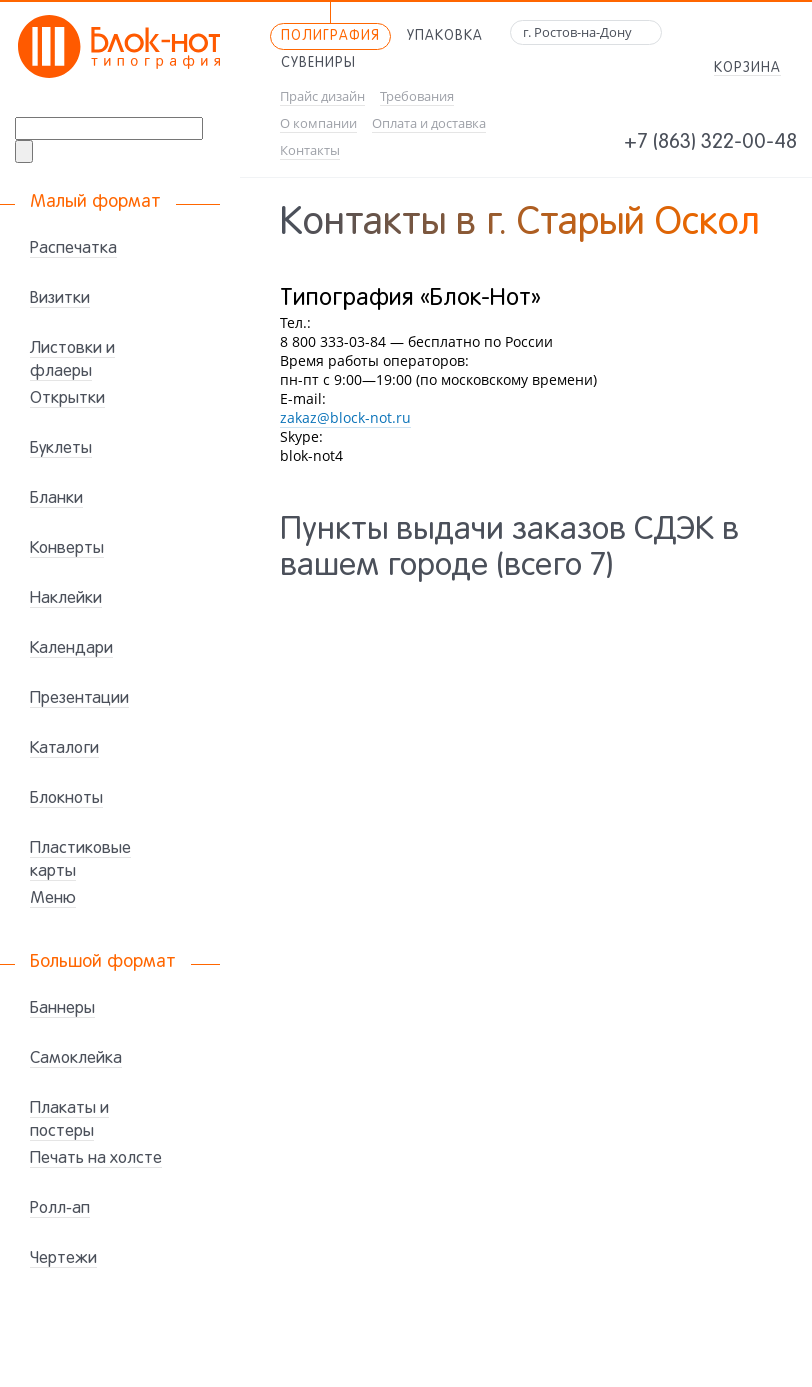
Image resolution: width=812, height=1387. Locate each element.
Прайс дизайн (322, 96)
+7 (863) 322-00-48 (710, 143)
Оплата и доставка (429, 123)
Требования (417, 96)
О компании (318, 123)
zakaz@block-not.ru (345, 417)
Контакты (310, 150)
